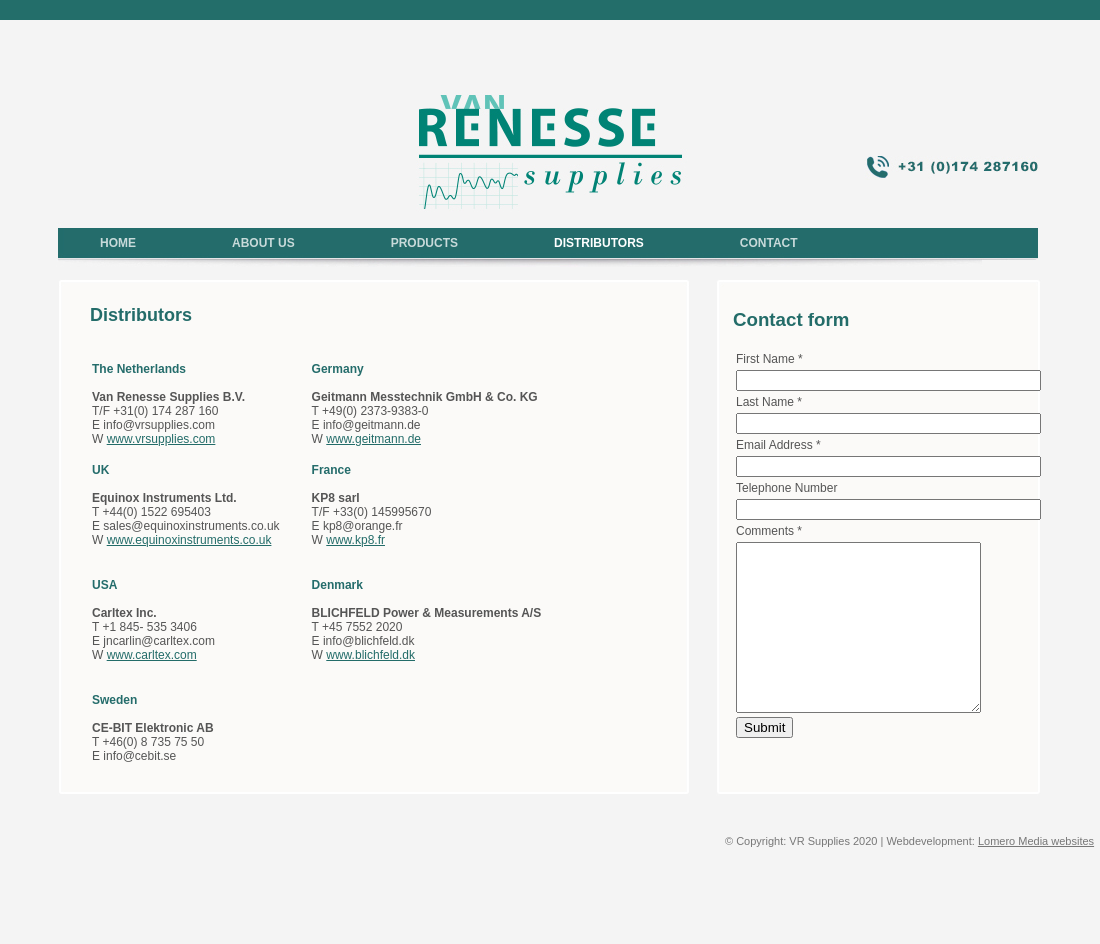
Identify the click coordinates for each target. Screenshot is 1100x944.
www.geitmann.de (373, 439)
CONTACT (769, 243)
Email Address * (778, 445)
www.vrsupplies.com (161, 439)
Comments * (769, 531)
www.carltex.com (152, 655)
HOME (118, 243)
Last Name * (769, 402)
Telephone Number (786, 488)
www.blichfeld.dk (370, 655)
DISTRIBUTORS (599, 243)
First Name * (769, 359)
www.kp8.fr (355, 540)
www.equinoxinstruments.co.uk (189, 540)
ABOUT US (263, 243)
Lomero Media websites (1036, 841)
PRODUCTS (424, 243)
